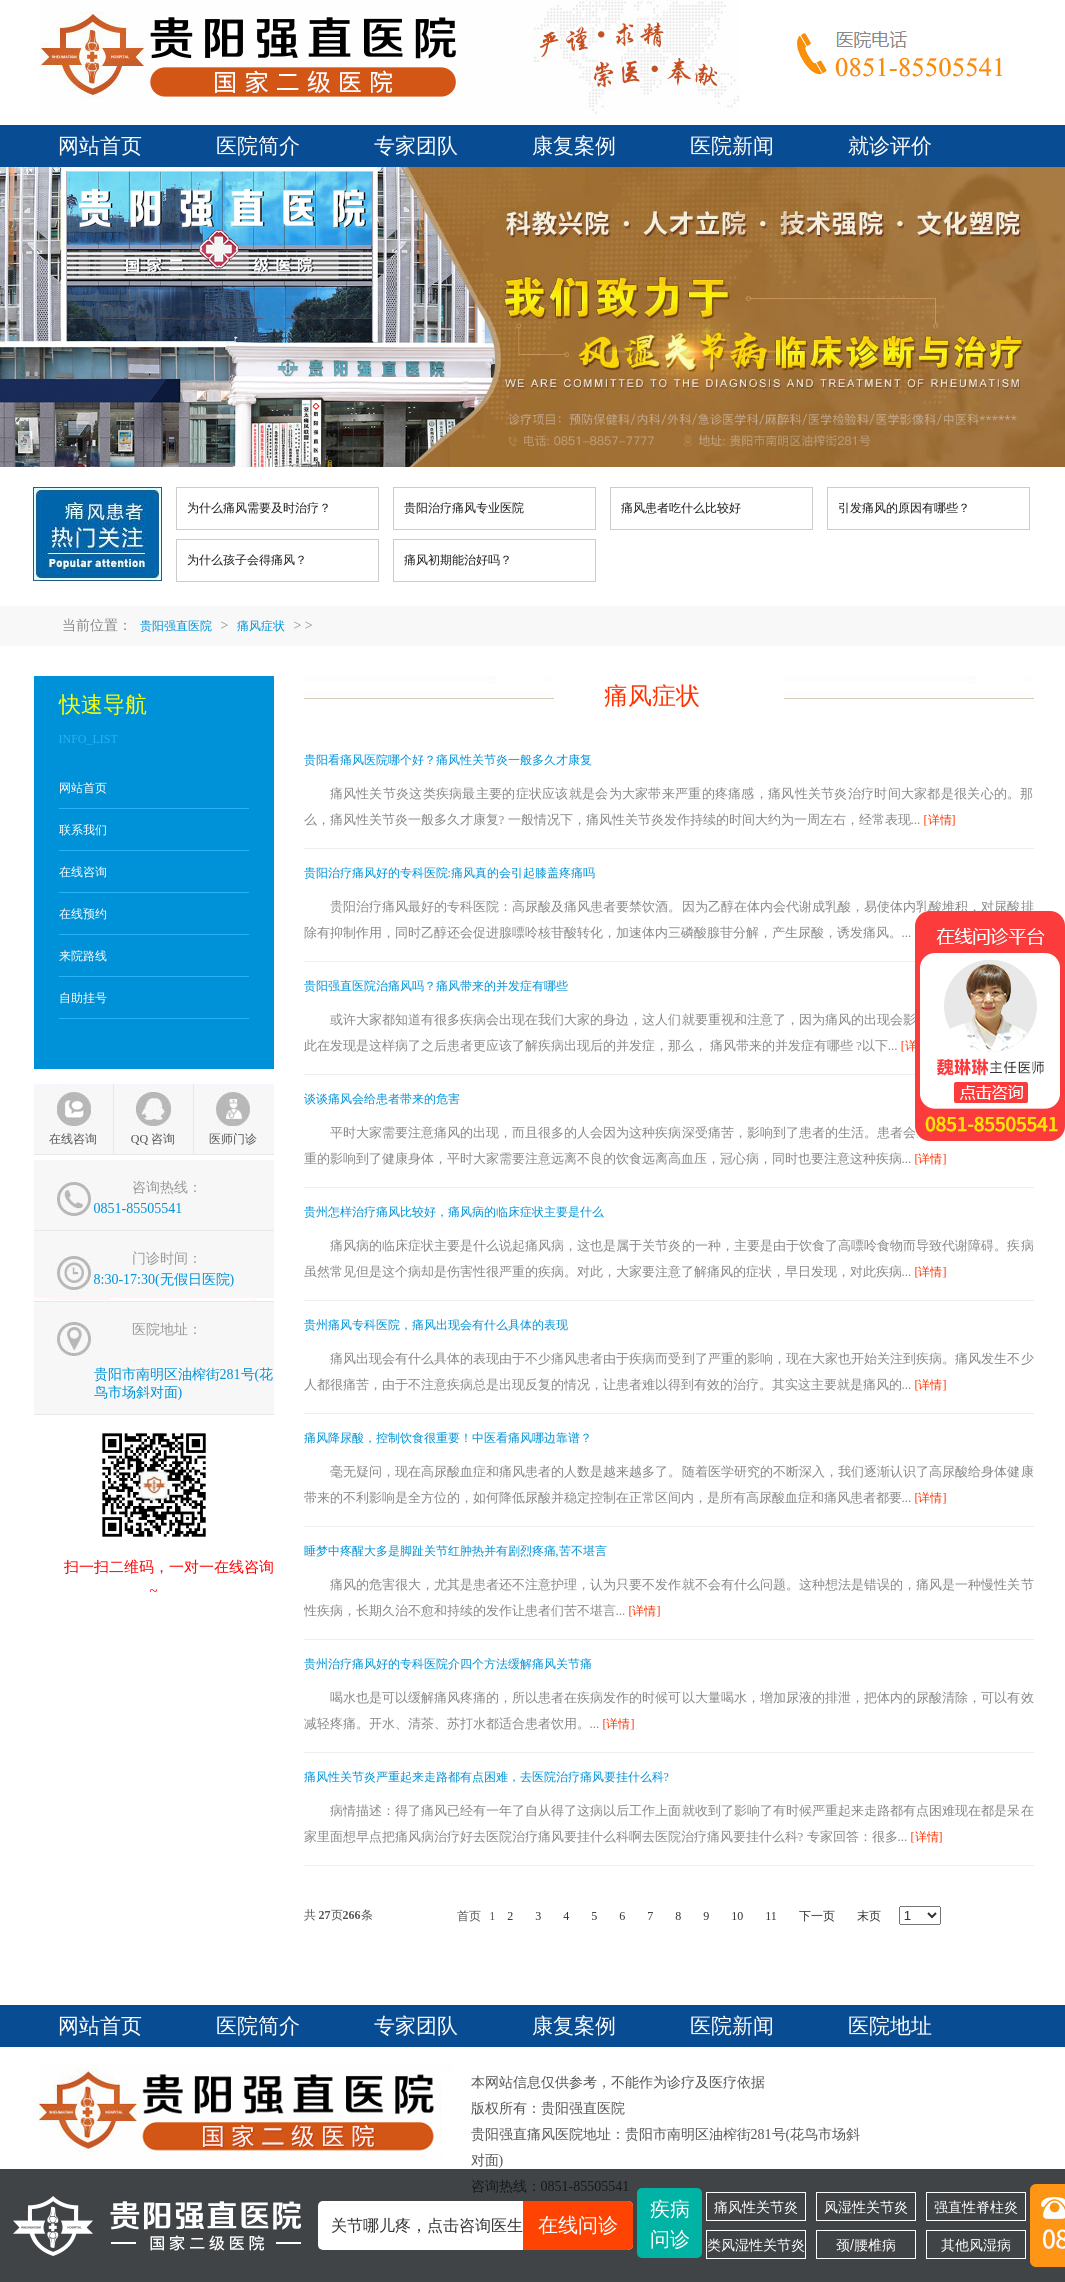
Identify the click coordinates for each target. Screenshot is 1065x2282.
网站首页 (100, 146)
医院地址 (890, 2026)
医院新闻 (732, 146)
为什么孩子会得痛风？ (247, 560)
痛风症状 (261, 626)
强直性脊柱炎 (976, 2207)
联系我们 (83, 830)
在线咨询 (83, 872)
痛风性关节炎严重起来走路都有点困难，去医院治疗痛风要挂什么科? (486, 1777)
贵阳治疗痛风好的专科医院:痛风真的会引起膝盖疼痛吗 (449, 873)
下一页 (817, 1916)
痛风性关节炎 (756, 2207)
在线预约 (83, 914)
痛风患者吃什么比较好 (681, 508)
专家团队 (416, 146)
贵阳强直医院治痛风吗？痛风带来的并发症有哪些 (436, 986)
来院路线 (83, 956)
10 (737, 1916)
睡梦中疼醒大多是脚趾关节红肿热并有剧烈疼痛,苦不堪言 (455, 1551)
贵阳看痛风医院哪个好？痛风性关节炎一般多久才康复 (448, 760)
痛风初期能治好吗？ (458, 560)
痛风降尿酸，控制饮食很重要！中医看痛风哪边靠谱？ (448, 1438)
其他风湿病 (976, 2245)
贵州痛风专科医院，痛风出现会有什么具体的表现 (436, 1325)
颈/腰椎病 (866, 2245)
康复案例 (574, 146)
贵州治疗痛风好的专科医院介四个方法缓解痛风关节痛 (448, 1664)
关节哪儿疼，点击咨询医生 (482, 2225)
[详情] (940, 820)
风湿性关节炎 (866, 2207)
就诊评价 (890, 146)
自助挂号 (83, 998)
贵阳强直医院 (176, 626)
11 (771, 1916)
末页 (869, 1916)
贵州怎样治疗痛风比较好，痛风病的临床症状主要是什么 (454, 1212)
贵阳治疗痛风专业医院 (464, 508)
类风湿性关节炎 (756, 2245)
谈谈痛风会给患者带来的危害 (382, 1099)
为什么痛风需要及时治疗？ (259, 508)
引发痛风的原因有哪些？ (904, 508)
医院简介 (258, 146)
